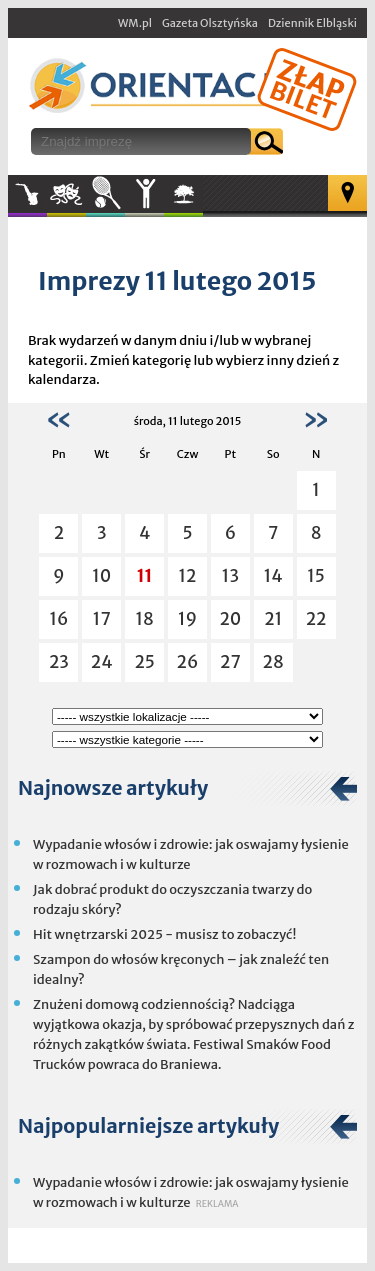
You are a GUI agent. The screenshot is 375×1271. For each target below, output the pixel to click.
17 (102, 619)
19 (187, 619)
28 (273, 662)
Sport (105, 194)
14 (273, 576)
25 (144, 662)
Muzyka (27, 194)
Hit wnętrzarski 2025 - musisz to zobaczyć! (164, 934)
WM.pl (135, 23)
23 (59, 662)
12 (188, 576)
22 (316, 619)
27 (230, 662)
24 (102, 662)
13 (230, 576)
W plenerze (202, 200)
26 (188, 662)
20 (230, 619)
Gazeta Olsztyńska (210, 23)
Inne (144, 194)
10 (101, 576)
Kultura (66, 194)
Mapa (347, 193)
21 (273, 619)
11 (145, 576)
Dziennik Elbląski (312, 23)
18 (144, 619)
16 (58, 619)
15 (316, 576)
